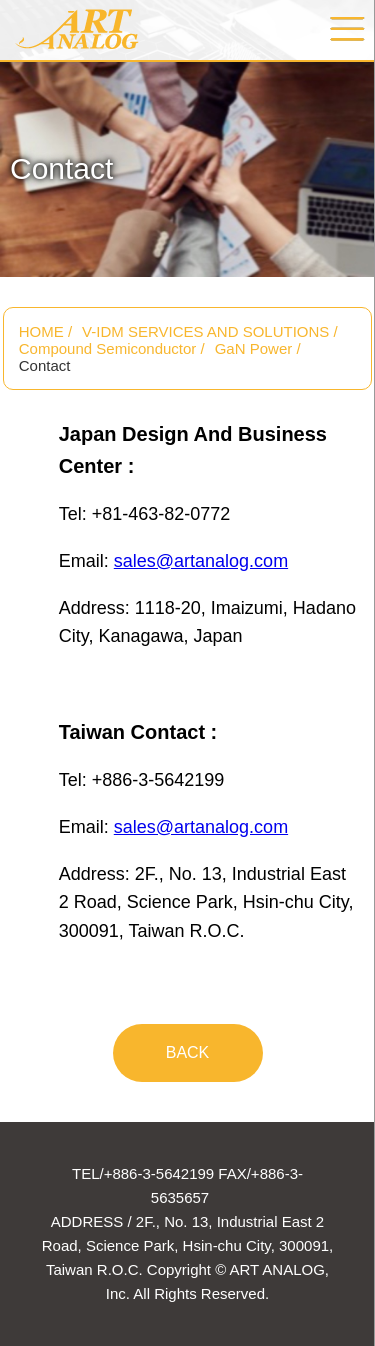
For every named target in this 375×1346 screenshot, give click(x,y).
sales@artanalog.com (201, 561)
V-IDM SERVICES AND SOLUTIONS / (210, 331)
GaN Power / (258, 348)
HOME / (45, 331)
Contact (45, 365)
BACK (188, 1052)
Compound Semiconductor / (112, 348)
